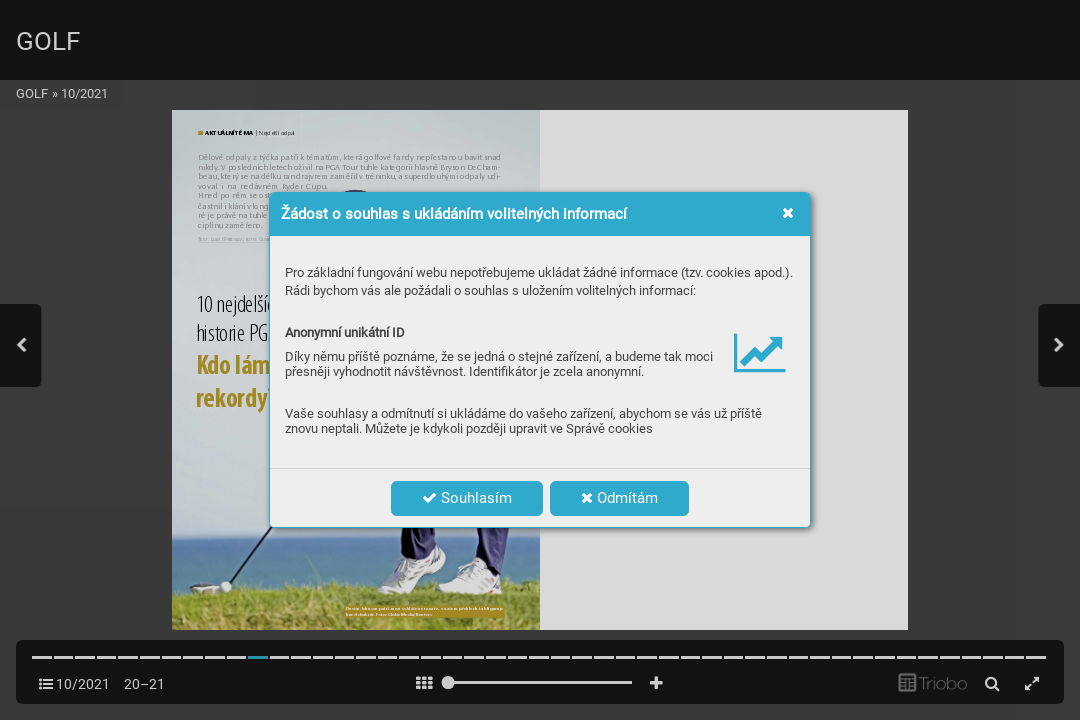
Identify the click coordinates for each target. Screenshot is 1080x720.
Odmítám (619, 498)
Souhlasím (467, 498)
